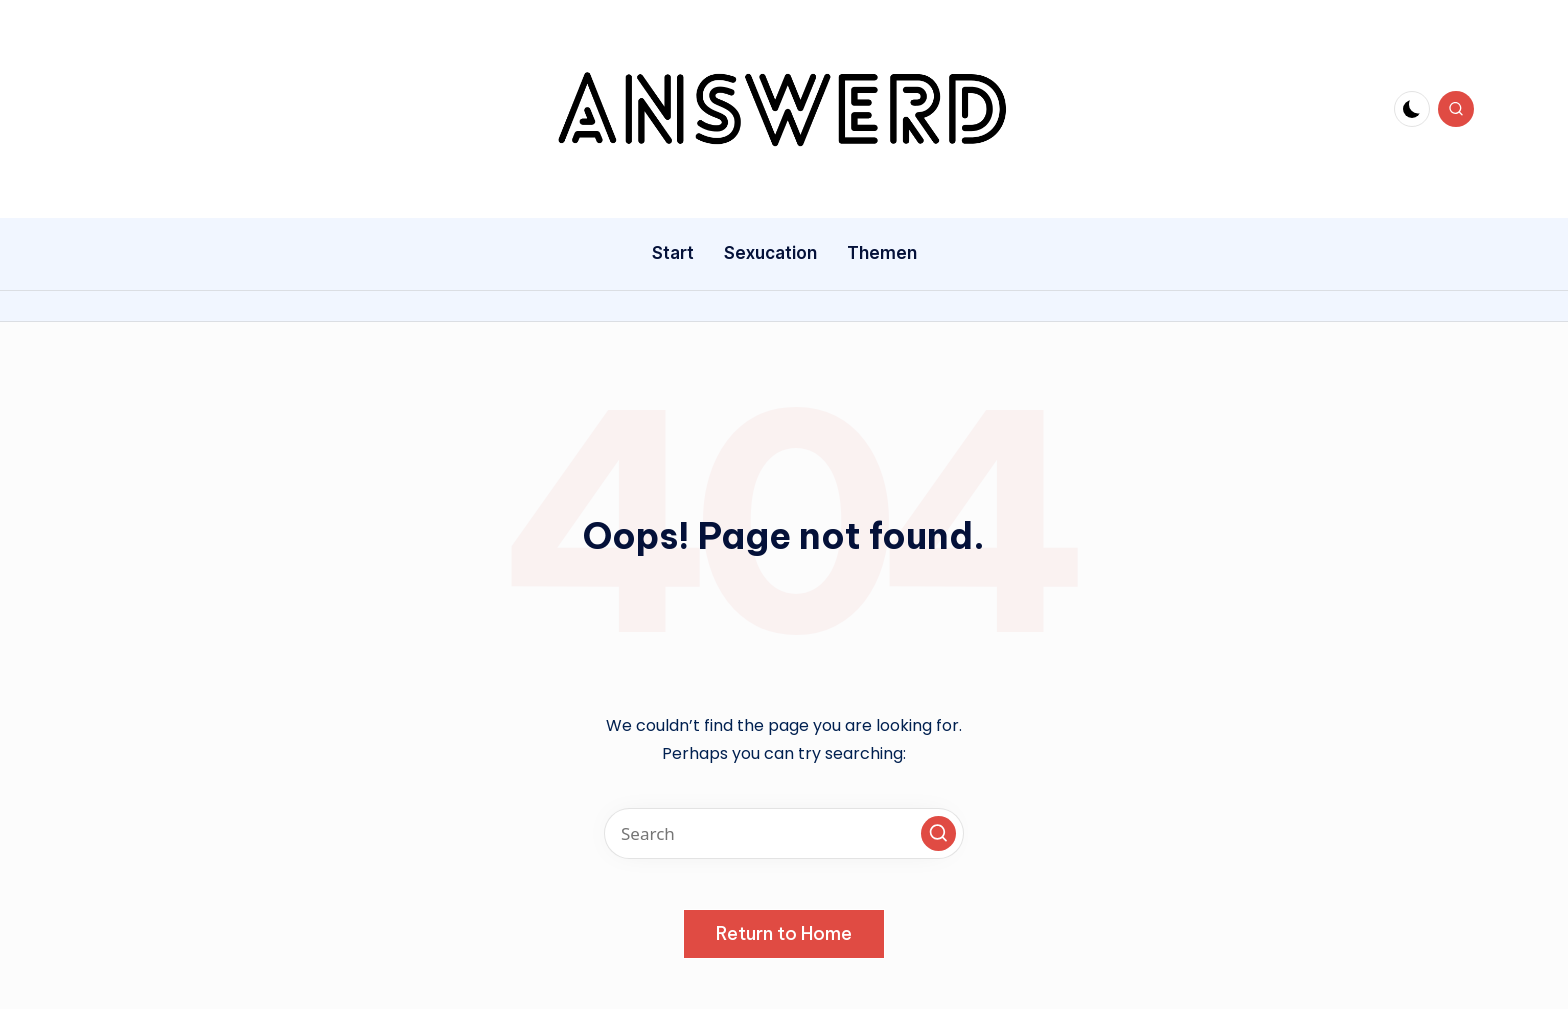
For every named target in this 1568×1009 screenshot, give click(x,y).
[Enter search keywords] (784, 833)
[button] (938, 833)
